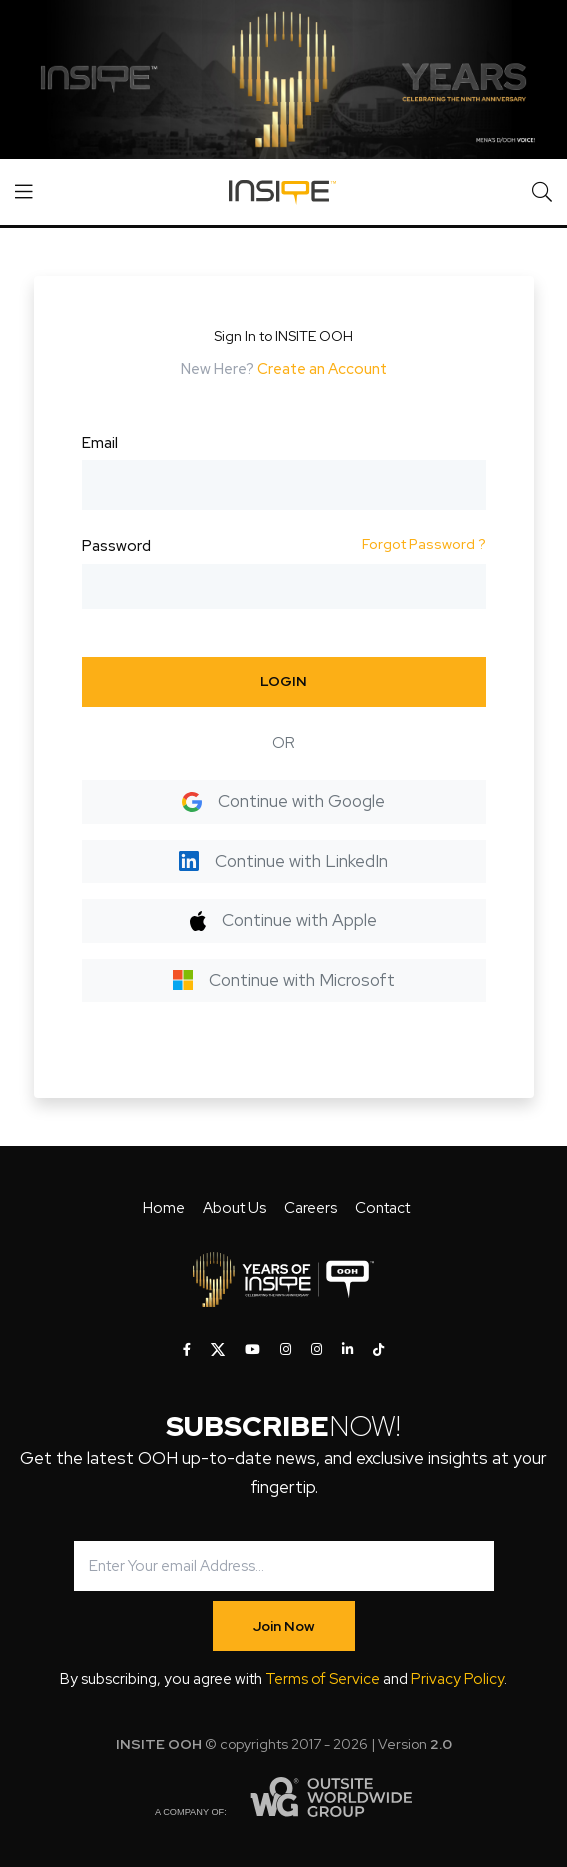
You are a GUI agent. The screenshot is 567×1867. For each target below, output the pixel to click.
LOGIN (283, 681)
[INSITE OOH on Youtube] (252, 1350)
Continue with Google (283, 801)
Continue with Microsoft (284, 980)
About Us (234, 1208)
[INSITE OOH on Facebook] (187, 1350)
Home (164, 1208)
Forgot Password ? (424, 544)
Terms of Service (322, 1679)
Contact (382, 1208)
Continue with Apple (283, 920)
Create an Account (322, 369)
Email (100, 443)
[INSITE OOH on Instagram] (285, 1350)
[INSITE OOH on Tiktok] (378, 1350)
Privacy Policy (457, 1679)
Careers (310, 1208)
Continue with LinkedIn (283, 861)
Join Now (284, 1626)
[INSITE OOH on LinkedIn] (347, 1350)
